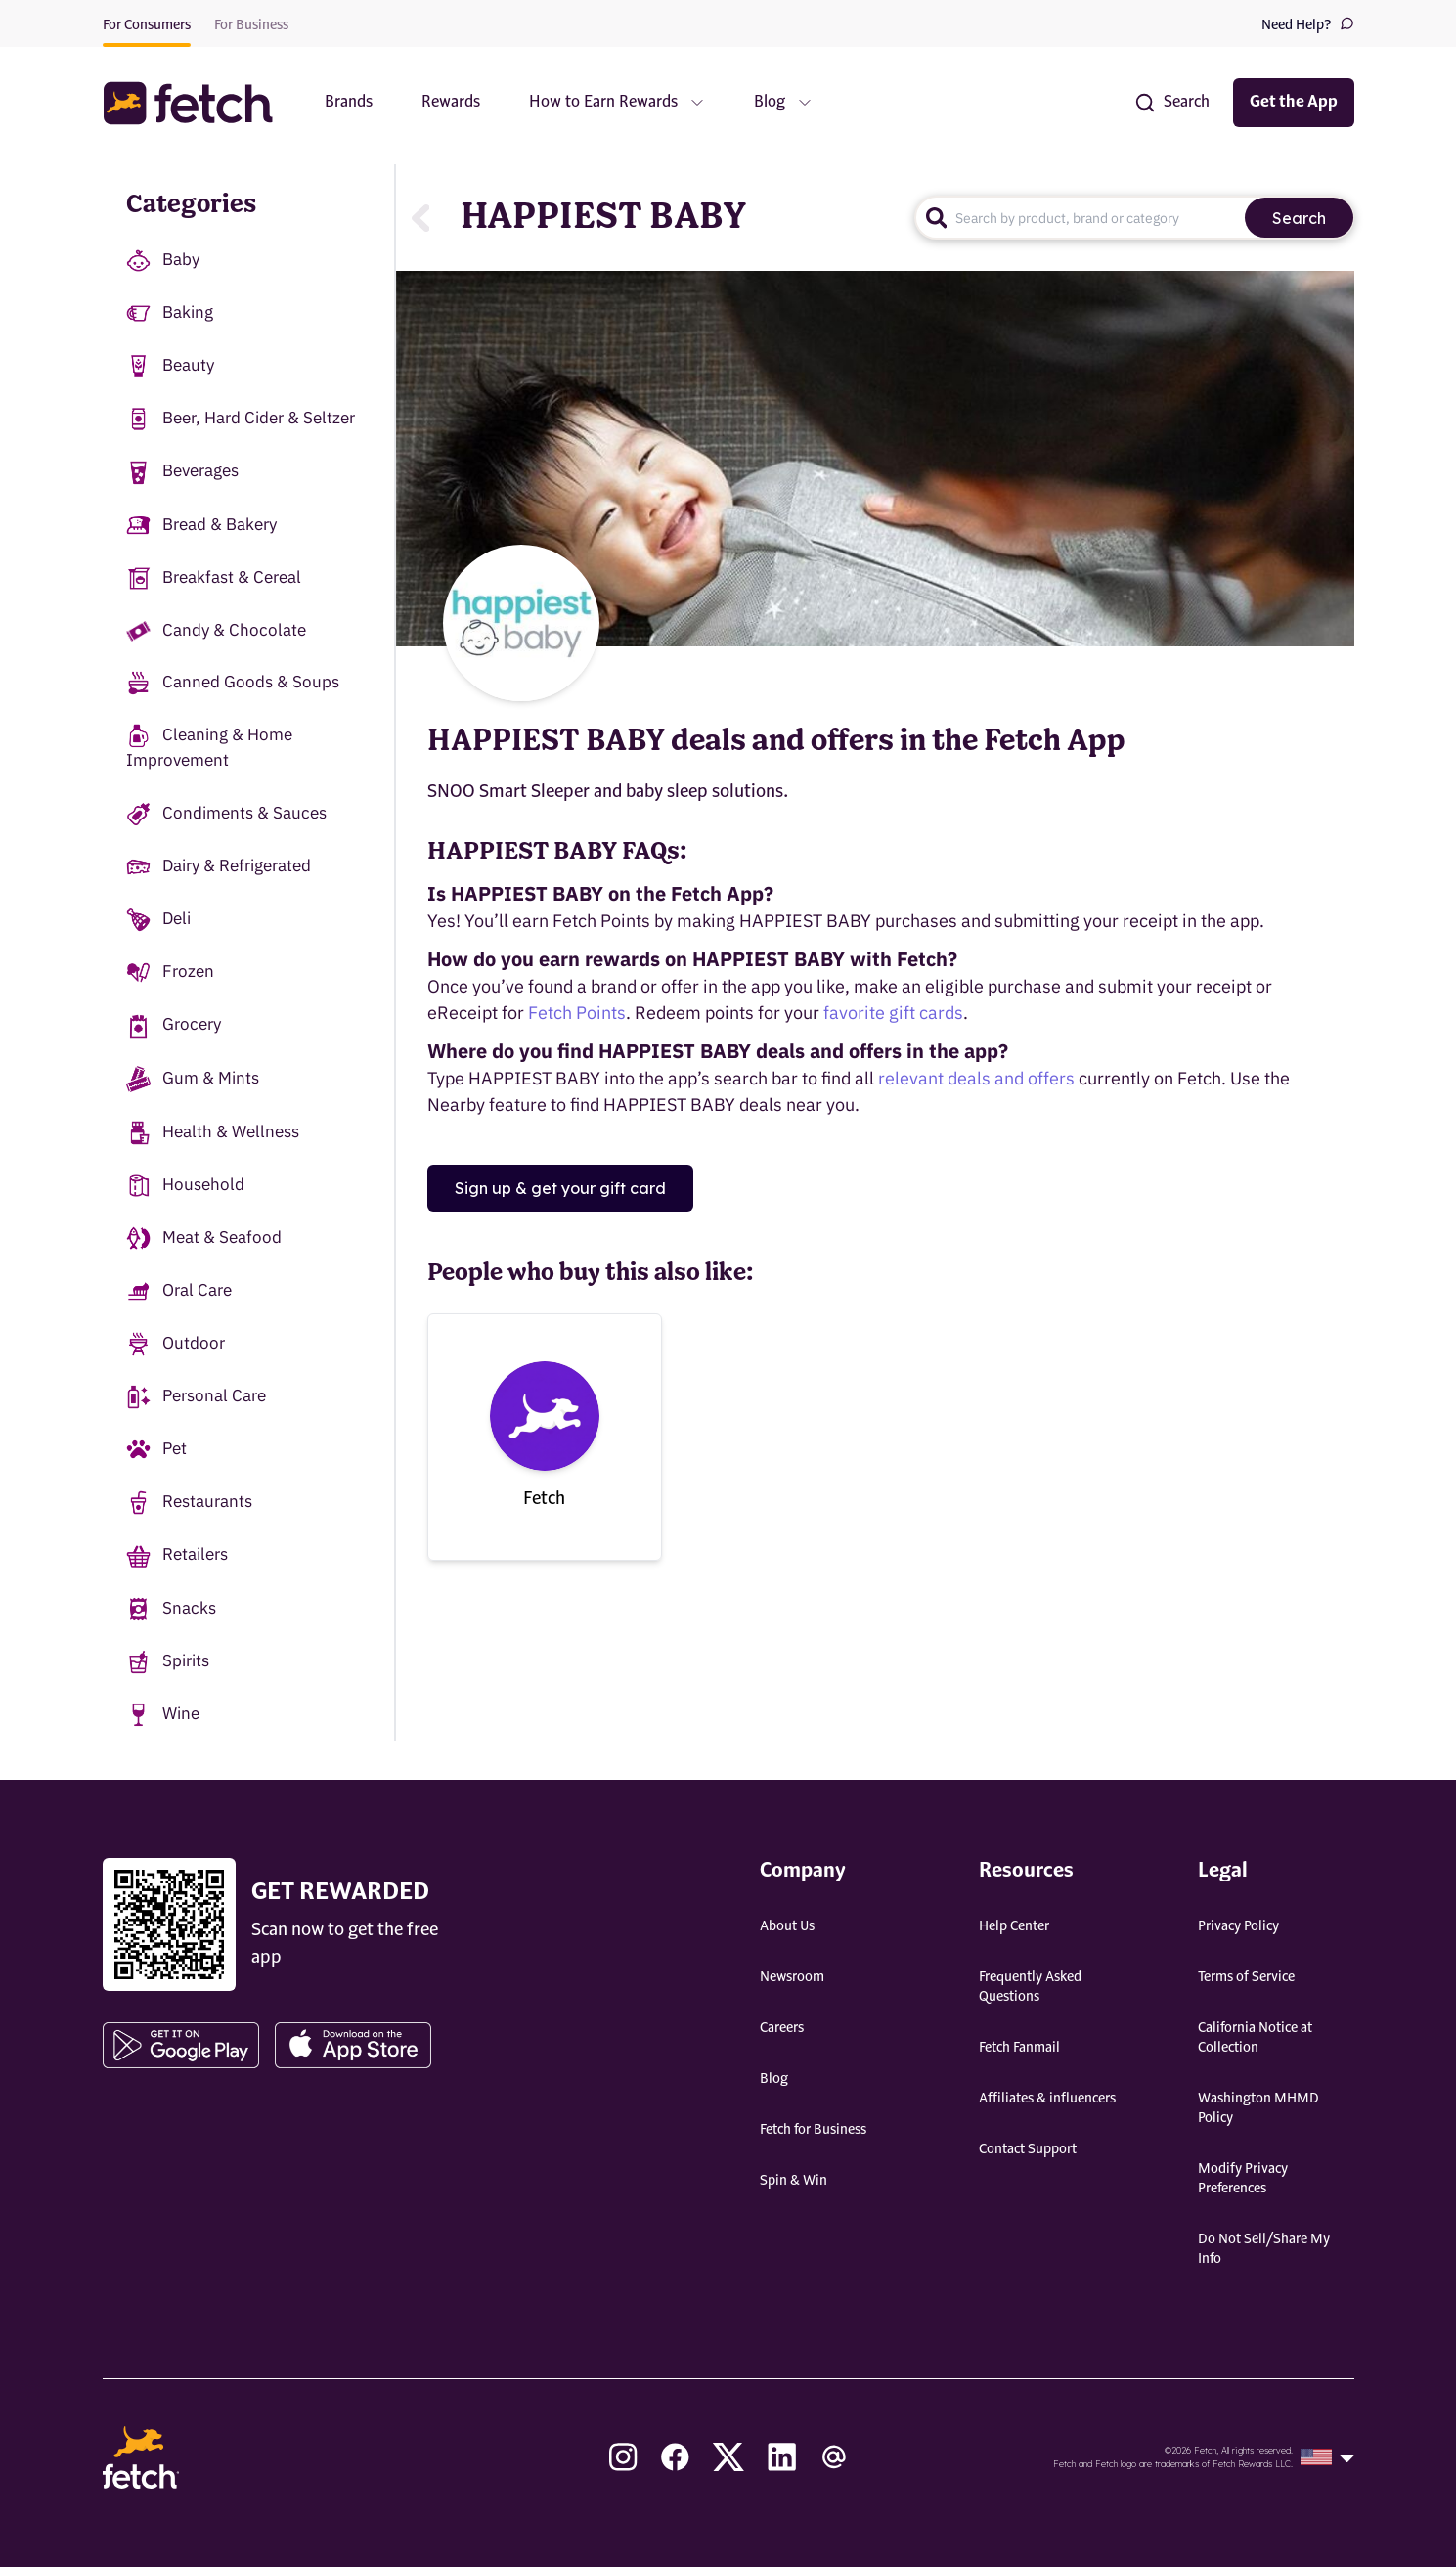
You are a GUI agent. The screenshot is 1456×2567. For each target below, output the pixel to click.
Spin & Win (793, 2181)
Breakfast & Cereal (213, 578)
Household (185, 1185)
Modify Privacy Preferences (1243, 2178)
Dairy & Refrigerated (218, 867)
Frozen (170, 972)
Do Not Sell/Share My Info (1264, 2249)
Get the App (1294, 103)
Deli (158, 919)
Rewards (450, 103)
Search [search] (1299, 218)
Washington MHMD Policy (1258, 2108)
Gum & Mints (192, 1079)
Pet (156, 1450)
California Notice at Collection (1255, 2038)
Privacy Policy (1238, 1926)
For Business (251, 25)
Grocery (173, 1025)
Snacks (171, 1609)
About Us (787, 1926)
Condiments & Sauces (226, 814)
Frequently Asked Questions (1030, 1987)
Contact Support (1028, 2149)
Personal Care (196, 1397)
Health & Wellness (212, 1133)
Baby (162, 260)
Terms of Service (1246, 1977)
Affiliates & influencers (1047, 2098)
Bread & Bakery (201, 525)
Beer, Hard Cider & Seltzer (240, 419)
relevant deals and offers (976, 1078)
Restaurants (189, 1502)
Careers (782, 2028)
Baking (169, 313)
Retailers (177, 1555)
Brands (349, 103)
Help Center (1014, 1926)
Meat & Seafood (204, 1238)
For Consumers (147, 25)
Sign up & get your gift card (560, 1188)
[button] (197, 103)
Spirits (167, 1662)
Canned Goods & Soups (232, 683)
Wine (162, 1715)
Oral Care (179, 1291)
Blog (774, 2079)
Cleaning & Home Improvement (209, 747)
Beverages (182, 472)
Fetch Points (577, 1012)
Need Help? (1307, 24)
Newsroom (792, 1977)
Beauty (170, 366)
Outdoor (175, 1344)
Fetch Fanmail (1019, 2048)
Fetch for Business (813, 2130)
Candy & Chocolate (216, 630)
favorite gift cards (893, 1012)
